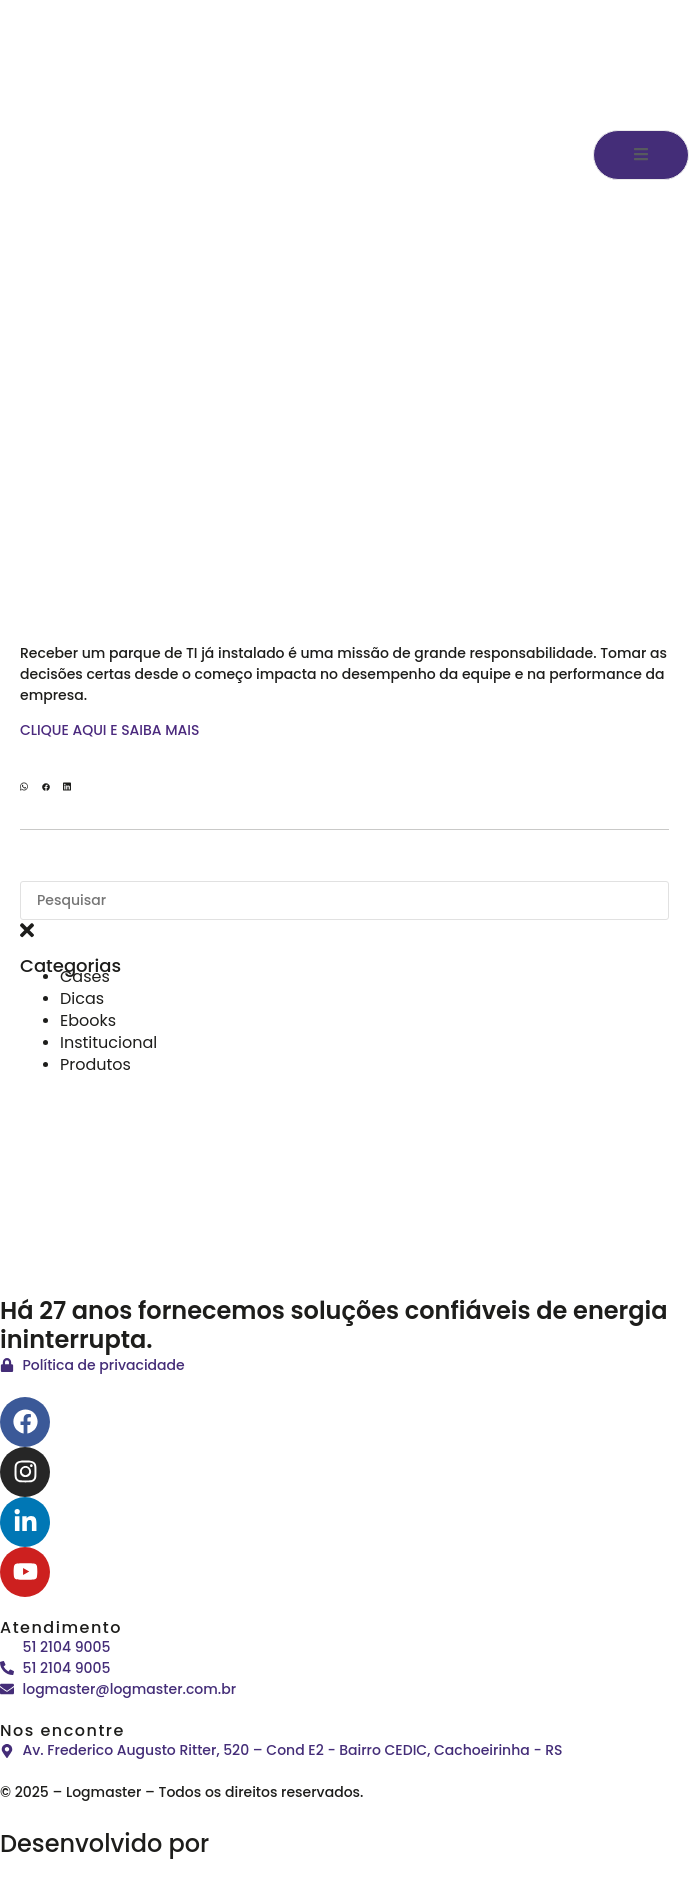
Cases (85, 976)
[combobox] (344, 900)
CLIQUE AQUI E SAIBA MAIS (110, 730)
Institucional (108, 1042)
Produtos (95, 1064)
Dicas (82, 998)
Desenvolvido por (172, 1843)
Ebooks (88, 1020)
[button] (24, 788)
